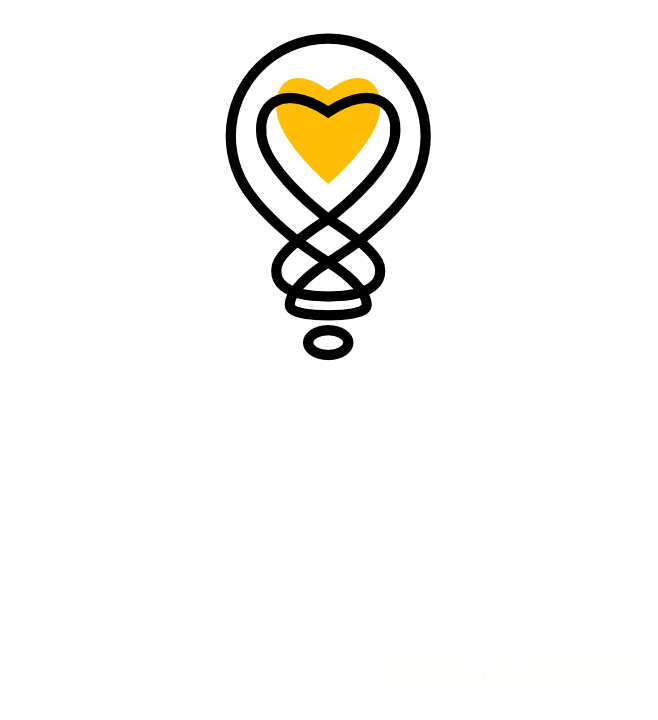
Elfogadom (488, 672)
